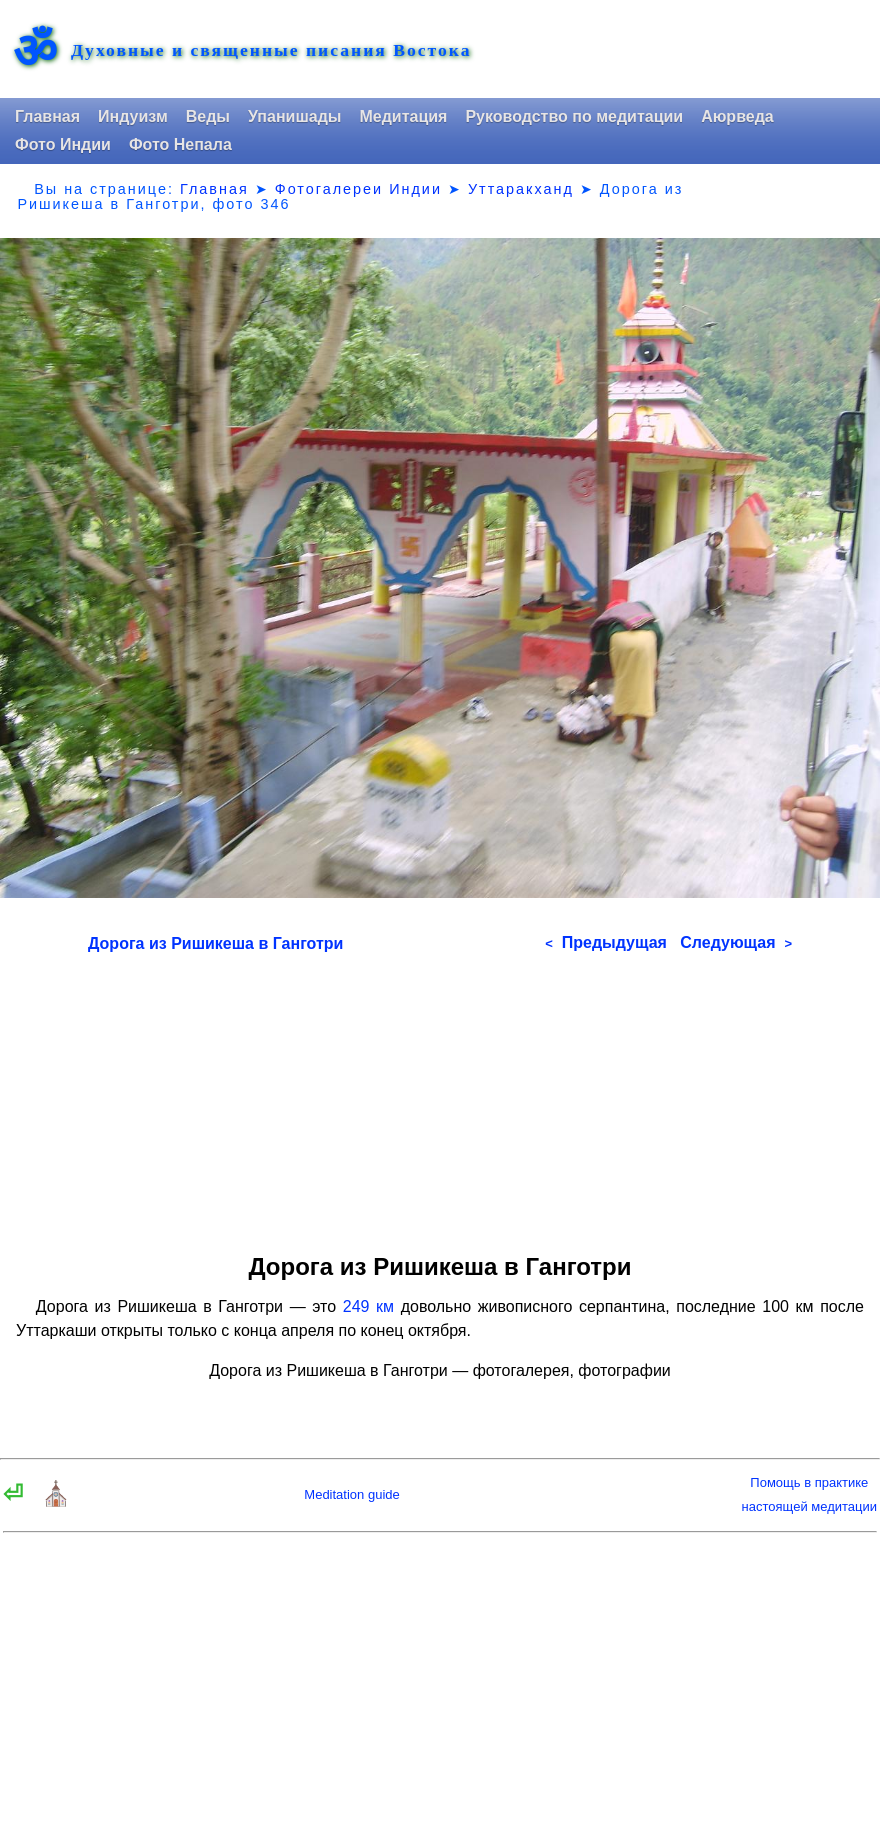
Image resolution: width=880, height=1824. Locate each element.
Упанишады (294, 116)
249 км (368, 1306)
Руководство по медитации (574, 116)
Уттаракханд (521, 189)
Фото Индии (63, 144)
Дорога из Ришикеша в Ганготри (215, 943)
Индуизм (133, 116)
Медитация (403, 116)
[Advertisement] (440, 1096)
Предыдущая (606, 942)
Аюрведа (737, 116)
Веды (208, 116)
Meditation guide (351, 1494)
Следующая (736, 942)
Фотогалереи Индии (358, 189)
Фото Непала (180, 144)
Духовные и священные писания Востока (271, 51)
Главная (47, 116)
